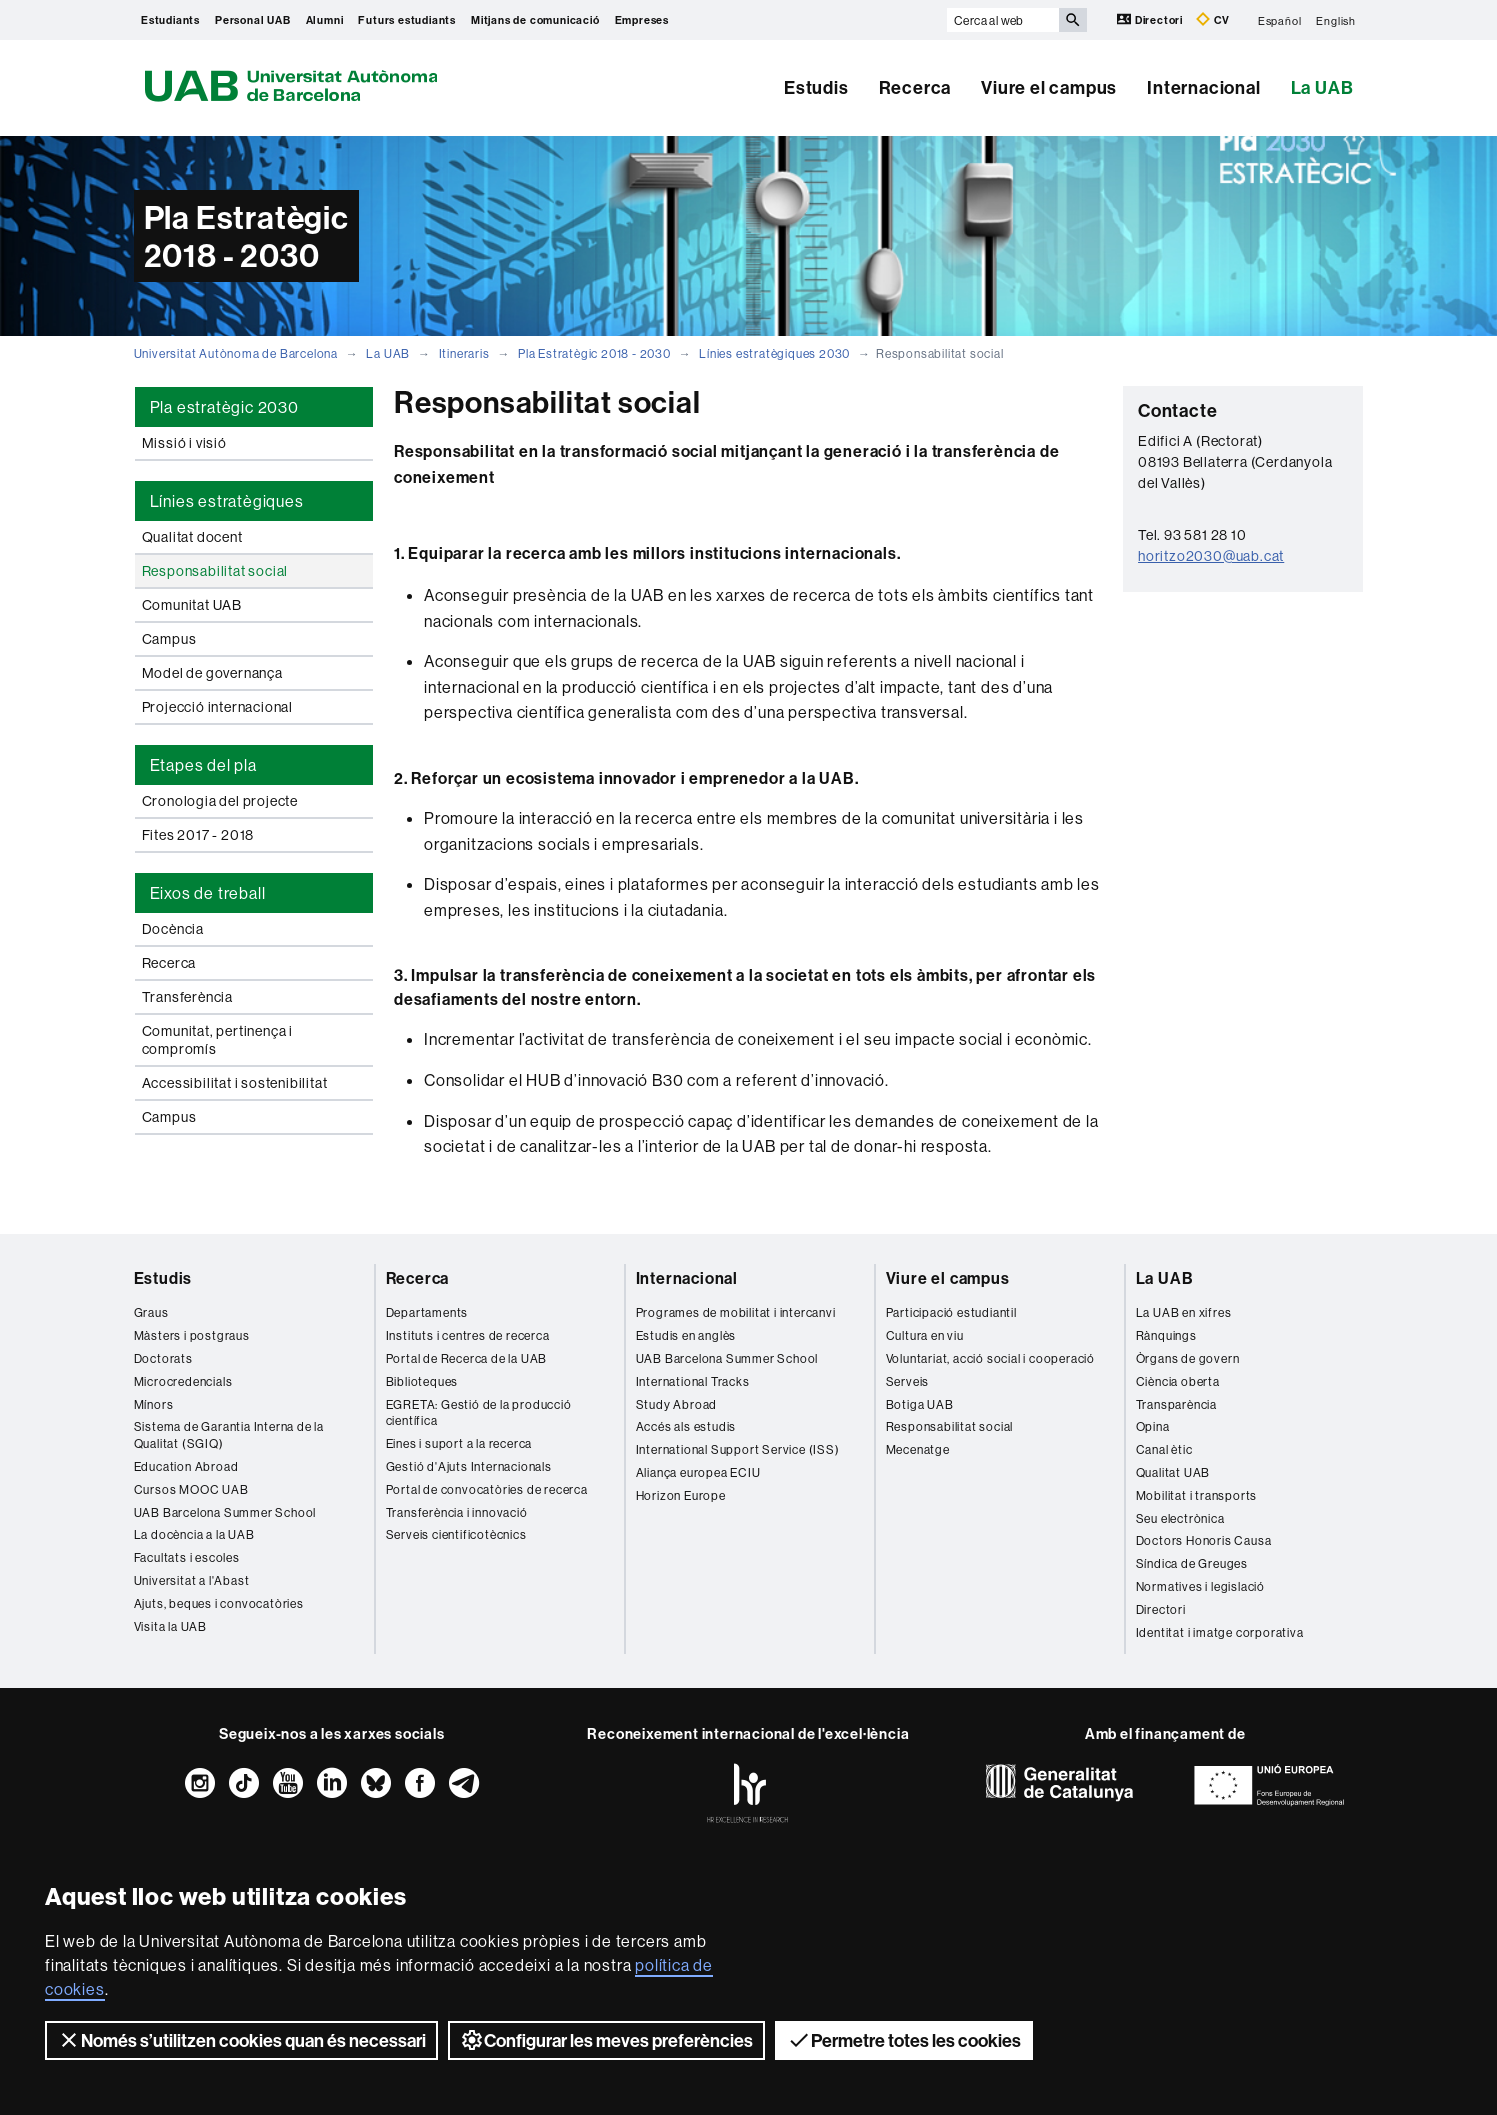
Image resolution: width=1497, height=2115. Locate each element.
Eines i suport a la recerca (459, 1443)
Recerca (915, 87)
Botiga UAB (920, 1404)
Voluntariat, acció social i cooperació (990, 1358)
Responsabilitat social (215, 571)
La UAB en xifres (1184, 1312)
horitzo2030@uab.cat (1211, 556)
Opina (1153, 1426)
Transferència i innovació (457, 1512)
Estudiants (170, 20)
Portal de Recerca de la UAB (467, 1358)
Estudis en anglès (686, 1335)
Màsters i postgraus (192, 1335)
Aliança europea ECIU (698, 1472)
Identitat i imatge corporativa (1220, 1632)
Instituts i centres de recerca (468, 1335)
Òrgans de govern (1188, 1358)
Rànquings (1166, 1335)
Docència (173, 929)
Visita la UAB (170, 1626)
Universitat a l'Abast (192, 1580)
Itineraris (464, 353)
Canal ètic (1164, 1449)
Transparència (1176, 1404)
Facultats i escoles (187, 1557)
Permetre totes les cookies (904, 2040)
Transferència (187, 997)
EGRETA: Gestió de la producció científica (479, 1413)
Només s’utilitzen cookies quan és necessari (241, 2040)
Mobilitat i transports (1197, 1495)
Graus (151, 1312)
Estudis (816, 87)
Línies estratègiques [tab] (227, 501)
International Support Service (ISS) (738, 1449)
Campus (169, 639)
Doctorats (163, 1358)
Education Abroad (186, 1466)
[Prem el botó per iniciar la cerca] (1073, 20)
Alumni (325, 20)
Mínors (154, 1404)
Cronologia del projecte (220, 801)
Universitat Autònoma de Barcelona (236, 353)
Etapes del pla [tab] (203, 765)
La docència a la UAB (194, 1534)
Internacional (1203, 87)
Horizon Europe (681, 1495)
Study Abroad (677, 1404)
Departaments (427, 1312)
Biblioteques (422, 1381)
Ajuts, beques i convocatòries (219, 1603)
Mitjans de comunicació (535, 20)
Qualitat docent (192, 537)
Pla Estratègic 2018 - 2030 (594, 353)
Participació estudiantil (951, 1312)
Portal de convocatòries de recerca (487, 1489)
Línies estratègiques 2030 (774, 353)
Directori (1151, 19)
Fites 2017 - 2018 (198, 835)
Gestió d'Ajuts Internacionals (469, 1466)
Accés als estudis (686, 1426)
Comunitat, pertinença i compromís (217, 1040)
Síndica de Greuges (1192, 1563)
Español (1280, 20)
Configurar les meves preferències (606, 2040)
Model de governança (212, 673)
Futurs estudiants (407, 20)
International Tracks (693, 1381)
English (1336, 20)
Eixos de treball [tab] (208, 893)
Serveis (908, 1381)
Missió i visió (184, 443)
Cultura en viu (925, 1335)
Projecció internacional (217, 707)
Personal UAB (253, 20)
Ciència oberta (1178, 1381)
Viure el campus (1049, 87)
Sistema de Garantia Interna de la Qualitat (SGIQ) (229, 1435)
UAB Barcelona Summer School (225, 1512)
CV (1213, 19)
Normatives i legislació (1200, 1586)
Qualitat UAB (1173, 1472)
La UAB (1322, 87)
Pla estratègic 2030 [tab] (224, 407)
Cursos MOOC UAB (191, 1489)
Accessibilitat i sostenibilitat (235, 1083)
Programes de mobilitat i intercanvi (736, 1312)
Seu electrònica (1180, 1518)
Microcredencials (183, 1381)
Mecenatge (918, 1449)
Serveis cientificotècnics (456, 1534)
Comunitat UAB (192, 605)
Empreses (642, 20)
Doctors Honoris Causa (1204, 1540)
